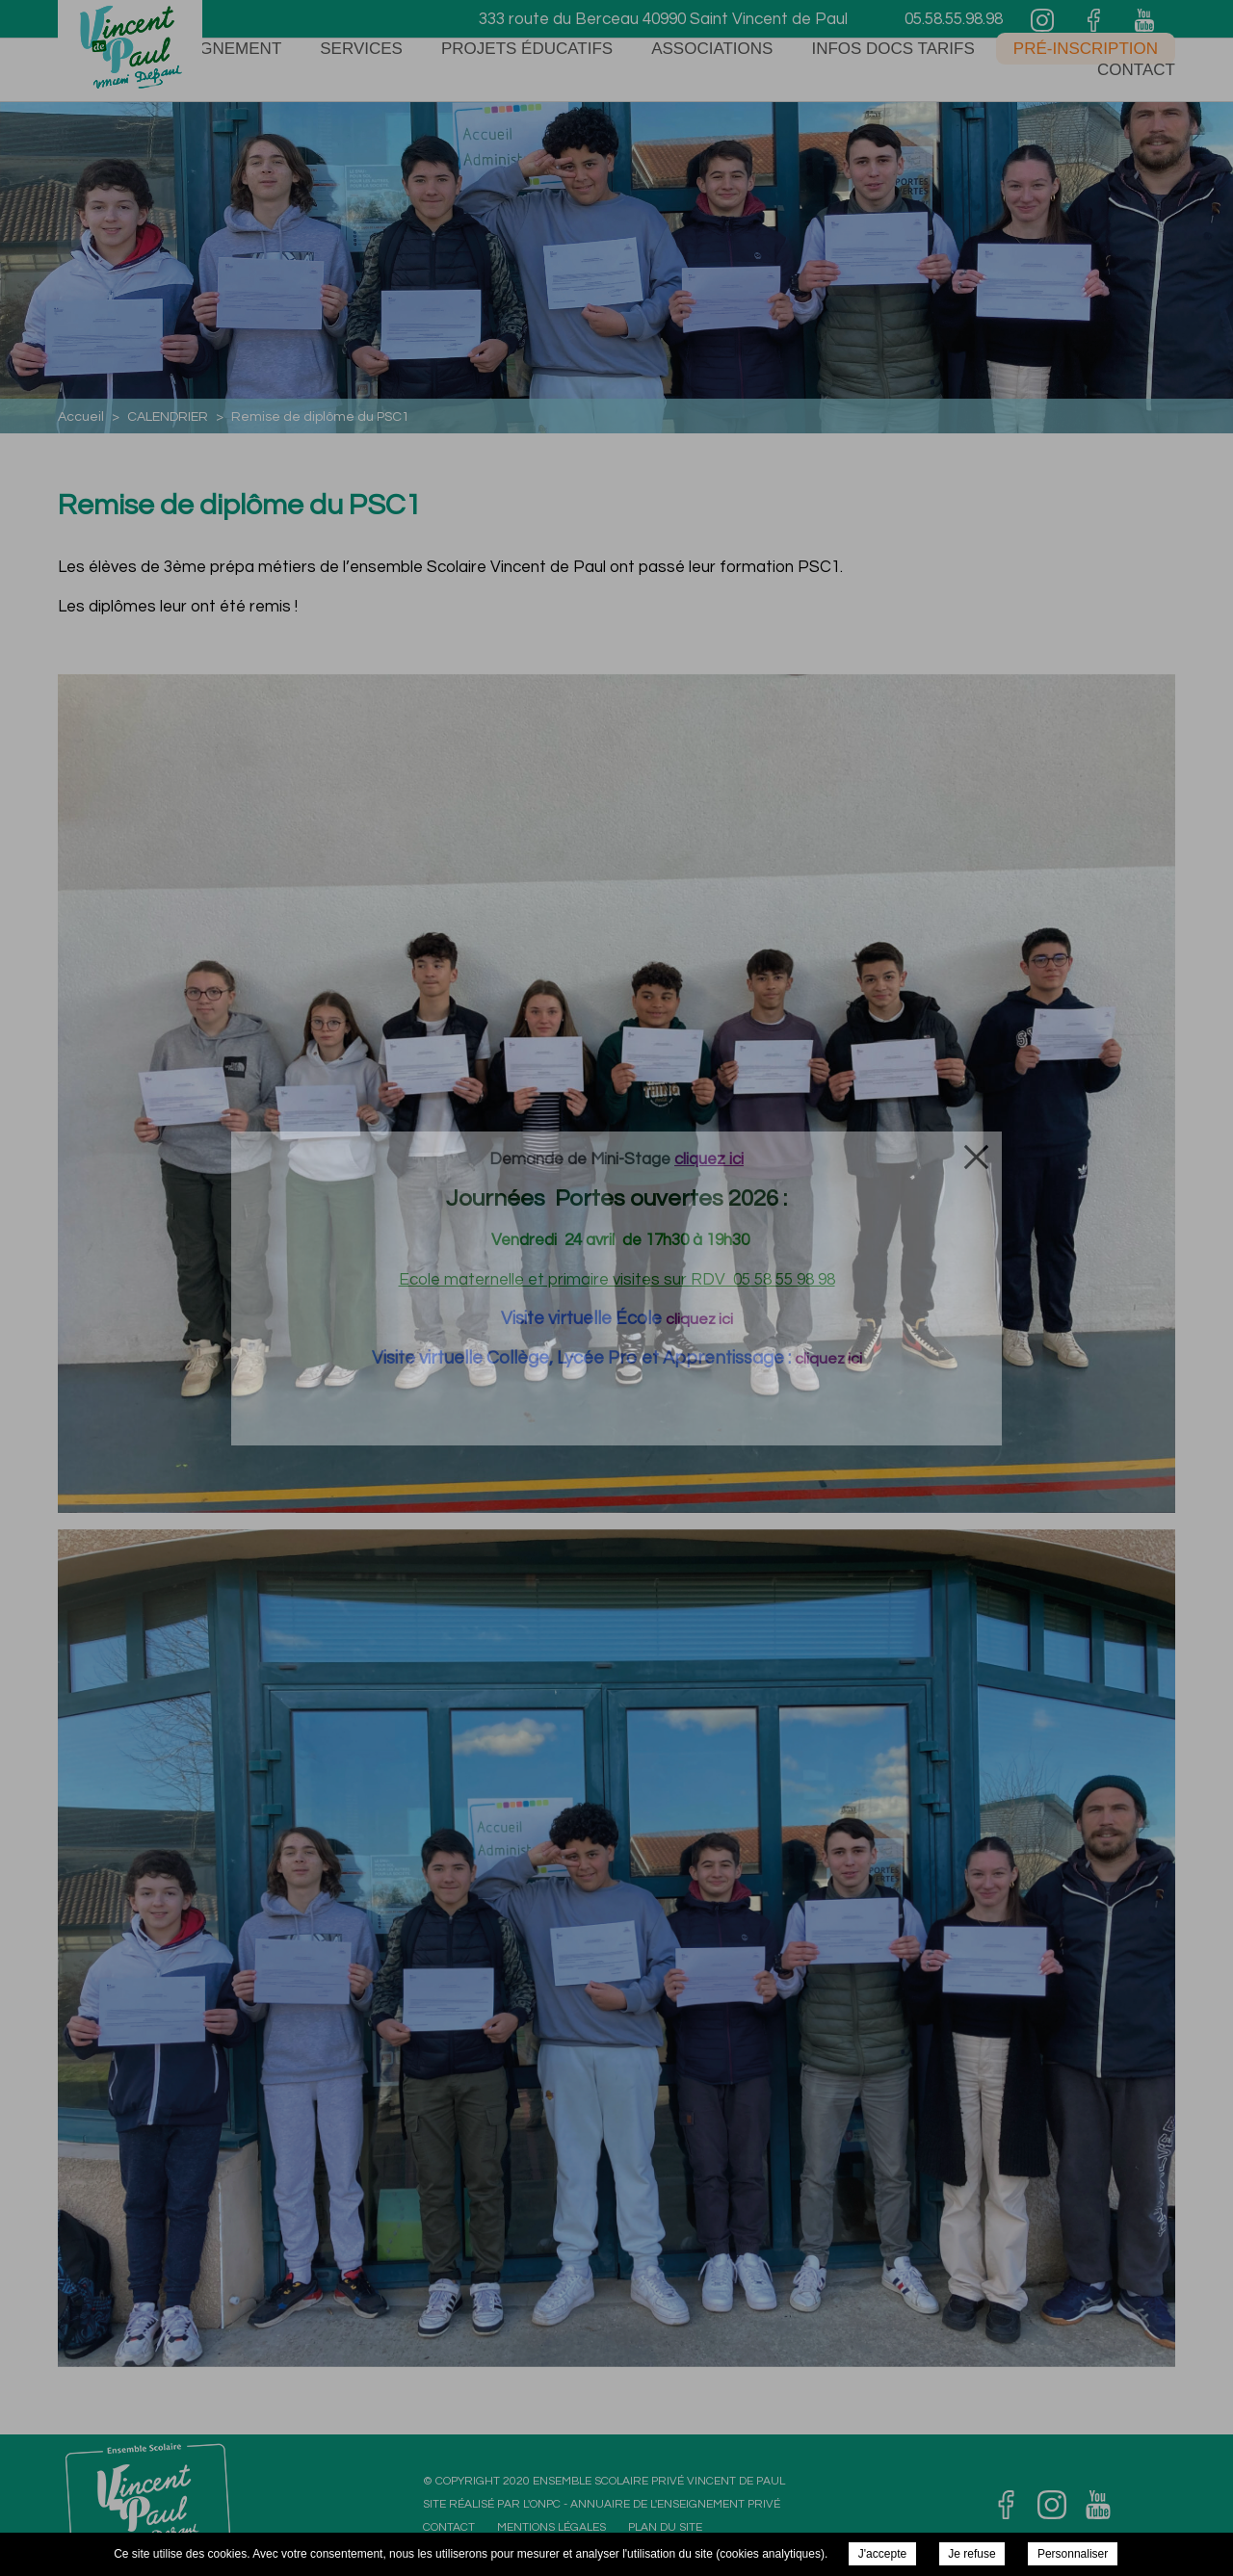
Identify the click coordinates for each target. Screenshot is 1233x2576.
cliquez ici (699, 1319)
